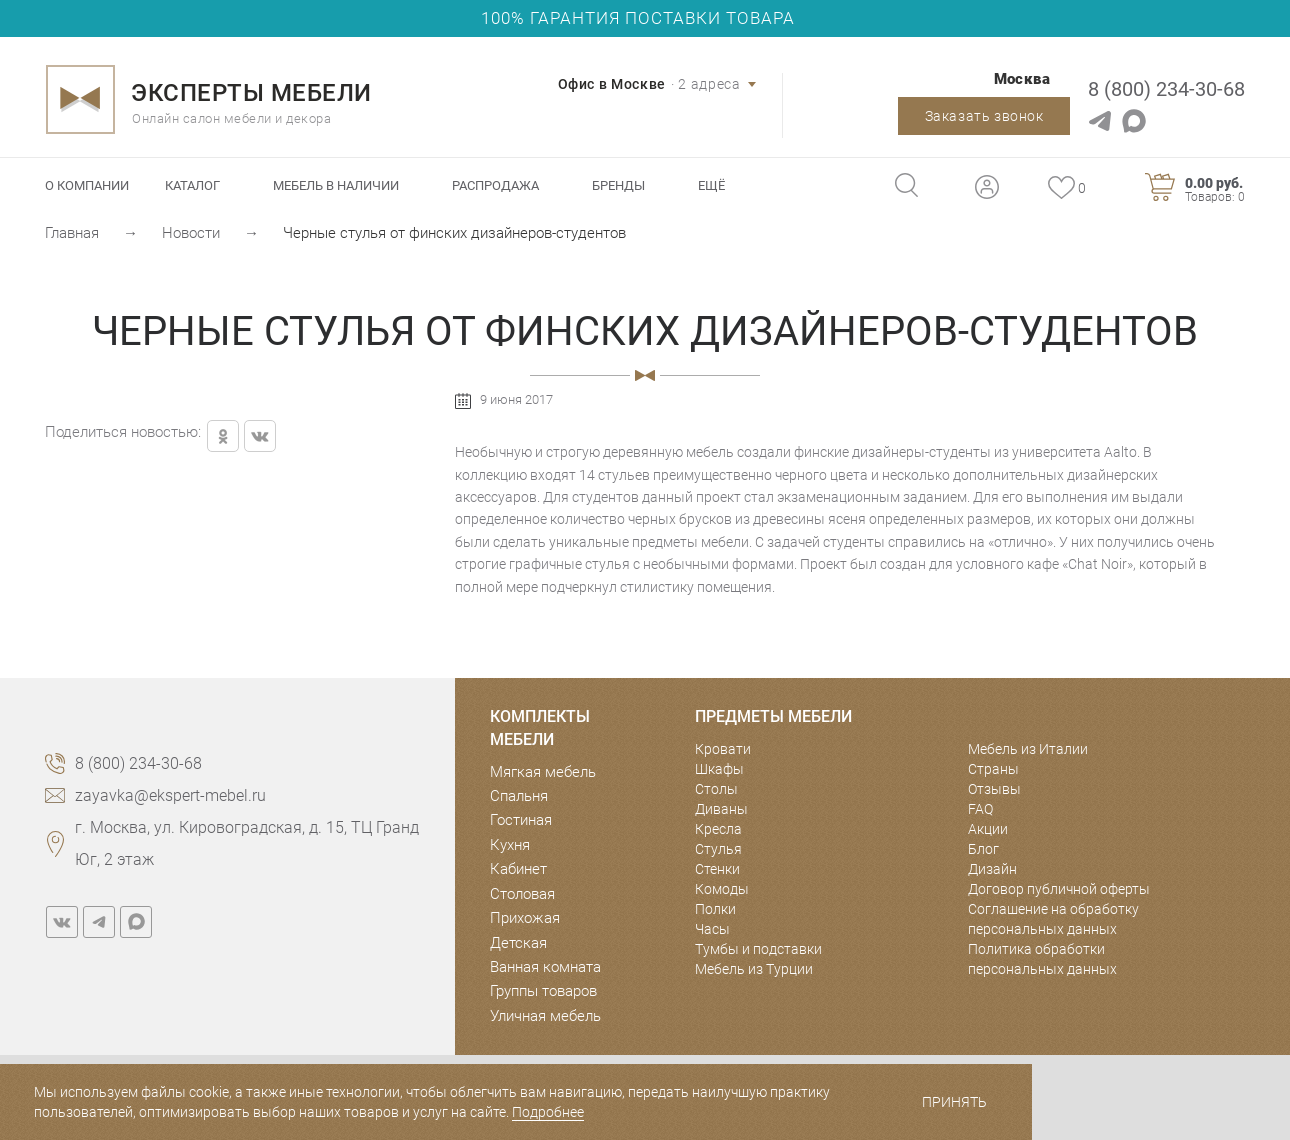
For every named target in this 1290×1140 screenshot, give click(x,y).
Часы (712, 929)
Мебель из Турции (754, 969)
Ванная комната (545, 967)
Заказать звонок (984, 116)
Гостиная (521, 820)
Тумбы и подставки (758, 949)
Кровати (723, 749)
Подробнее (548, 1112)
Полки (715, 909)
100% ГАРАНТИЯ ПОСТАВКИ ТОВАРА (638, 18)
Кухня (510, 845)
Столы (716, 789)
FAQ (980, 809)
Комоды (722, 889)
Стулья (718, 849)
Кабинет (518, 869)
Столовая (522, 894)
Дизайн (992, 869)
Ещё (711, 185)
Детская (518, 943)
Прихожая (525, 918)
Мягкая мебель (543, 772)
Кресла (718, 829)
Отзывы (994, 789)
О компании (87, 185)
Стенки (717, 869)
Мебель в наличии (336, 185)
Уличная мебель (545, 1016)
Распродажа (495, 185)
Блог (983, 849)
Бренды (618, 185)
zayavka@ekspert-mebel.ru (170, 795)
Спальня (519, 796)
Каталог (192, 185)
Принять (954, 1102)
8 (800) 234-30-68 (1166, 89)
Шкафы (719, 769)
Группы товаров (543, 991)
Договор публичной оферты (1059, 889)
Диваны (721, 809)
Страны (993, 769)
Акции (988, 829)
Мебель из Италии (1028, 749)
